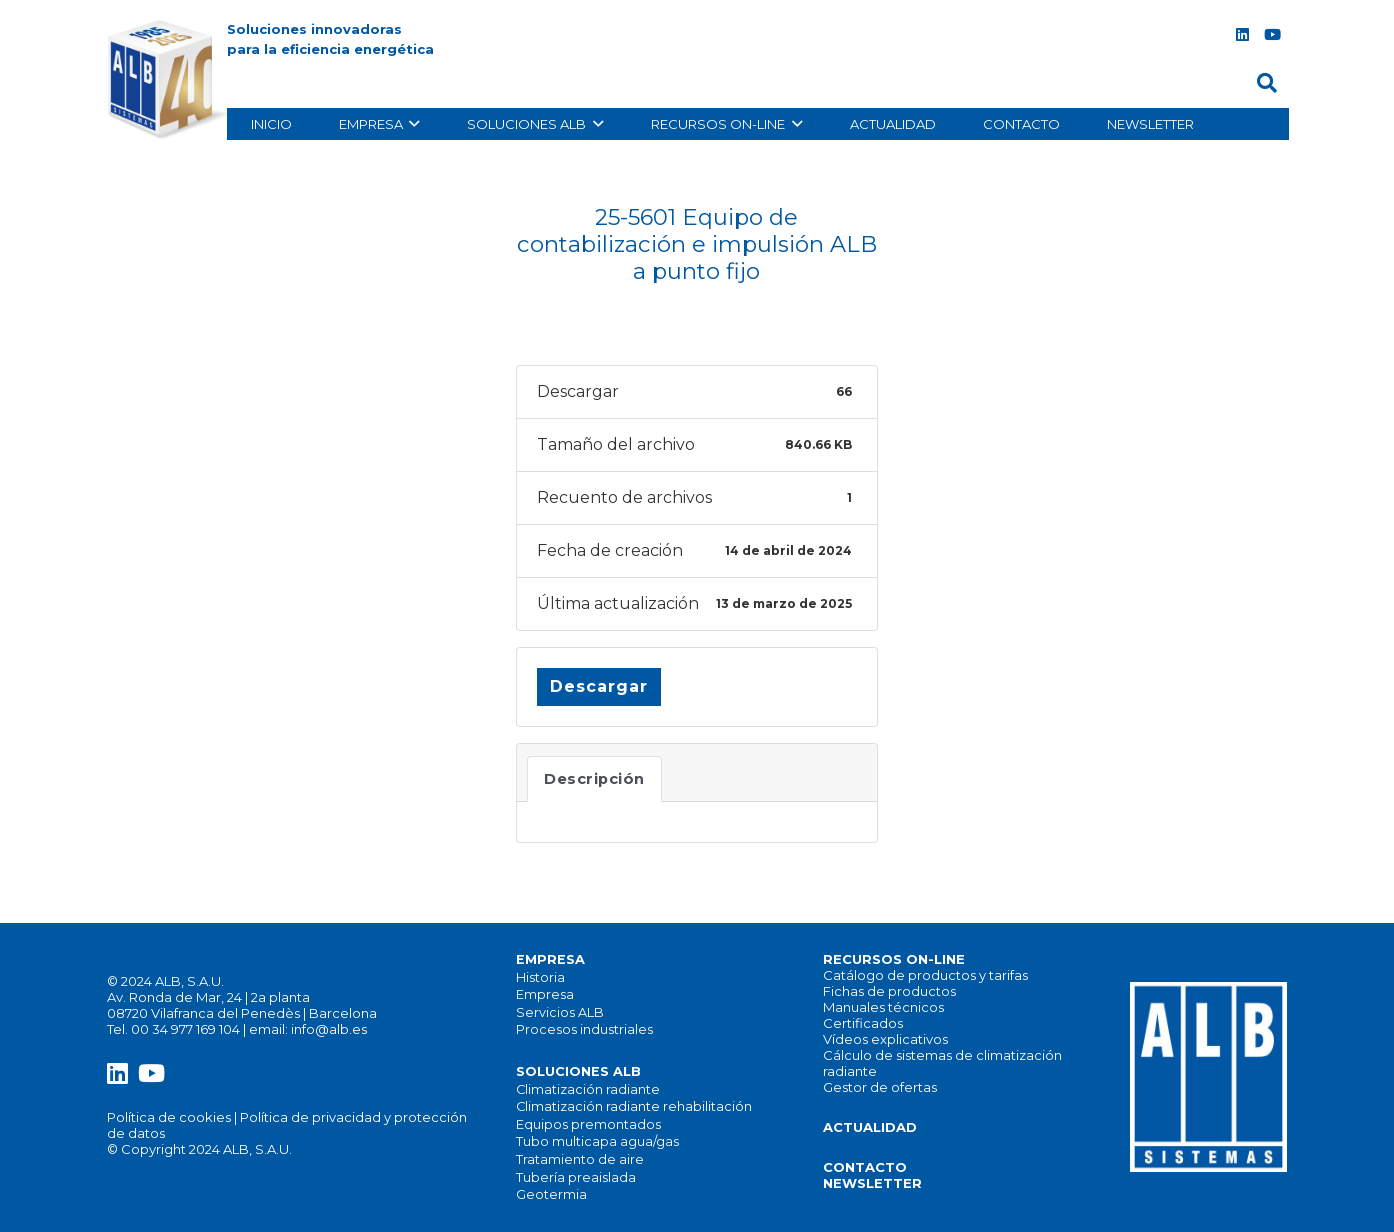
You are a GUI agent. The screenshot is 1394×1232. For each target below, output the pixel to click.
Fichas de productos (889, 991)
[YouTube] (1272, 35)
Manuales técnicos (883, 1007)
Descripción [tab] (594, 779)
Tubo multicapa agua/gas (597, 1141)
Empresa (545, 994)
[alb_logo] (171, 80)
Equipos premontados (588, 1124)
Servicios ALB (560, 1012)
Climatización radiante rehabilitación (634, 1106)
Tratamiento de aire (580, 1159)
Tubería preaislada (576, 1177)
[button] (1267, 83)
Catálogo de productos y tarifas (925, 975)
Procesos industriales (584, 1029)
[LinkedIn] (1242, 35)
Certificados (863, 1023)
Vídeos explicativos (885, 1039)
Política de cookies (169, 1117)
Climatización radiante (588, 1089)
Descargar (599, 686)
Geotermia (551, 1194)
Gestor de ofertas (880, 1087)
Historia (540, 977)
